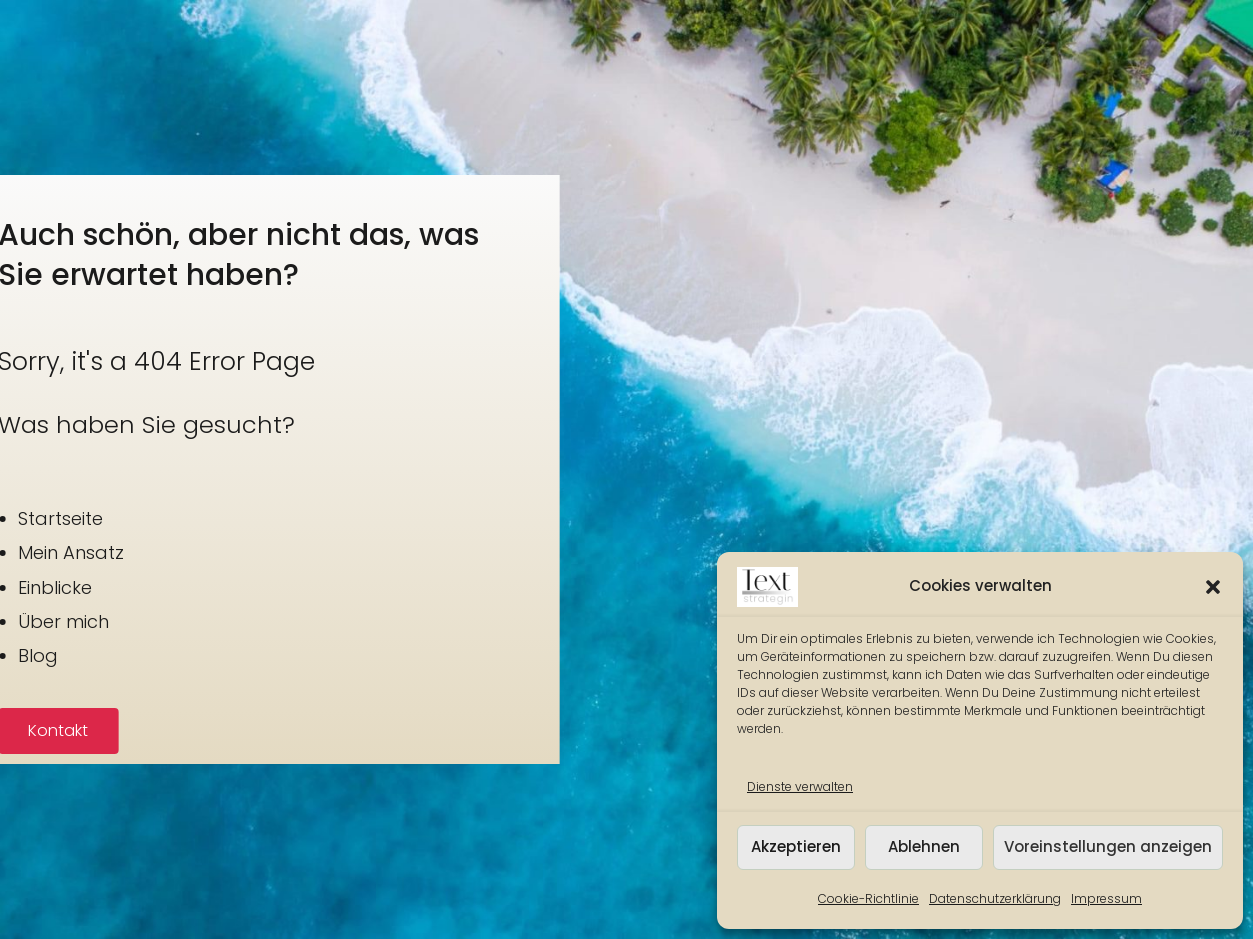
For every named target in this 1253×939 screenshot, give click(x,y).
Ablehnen (924, 846)
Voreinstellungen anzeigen (1108, 846)
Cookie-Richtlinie (868, 898)
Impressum (1106, 898)
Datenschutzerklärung (995, 898)
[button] (1213, 587)
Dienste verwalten (800, 786)
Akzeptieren (796, 846)
